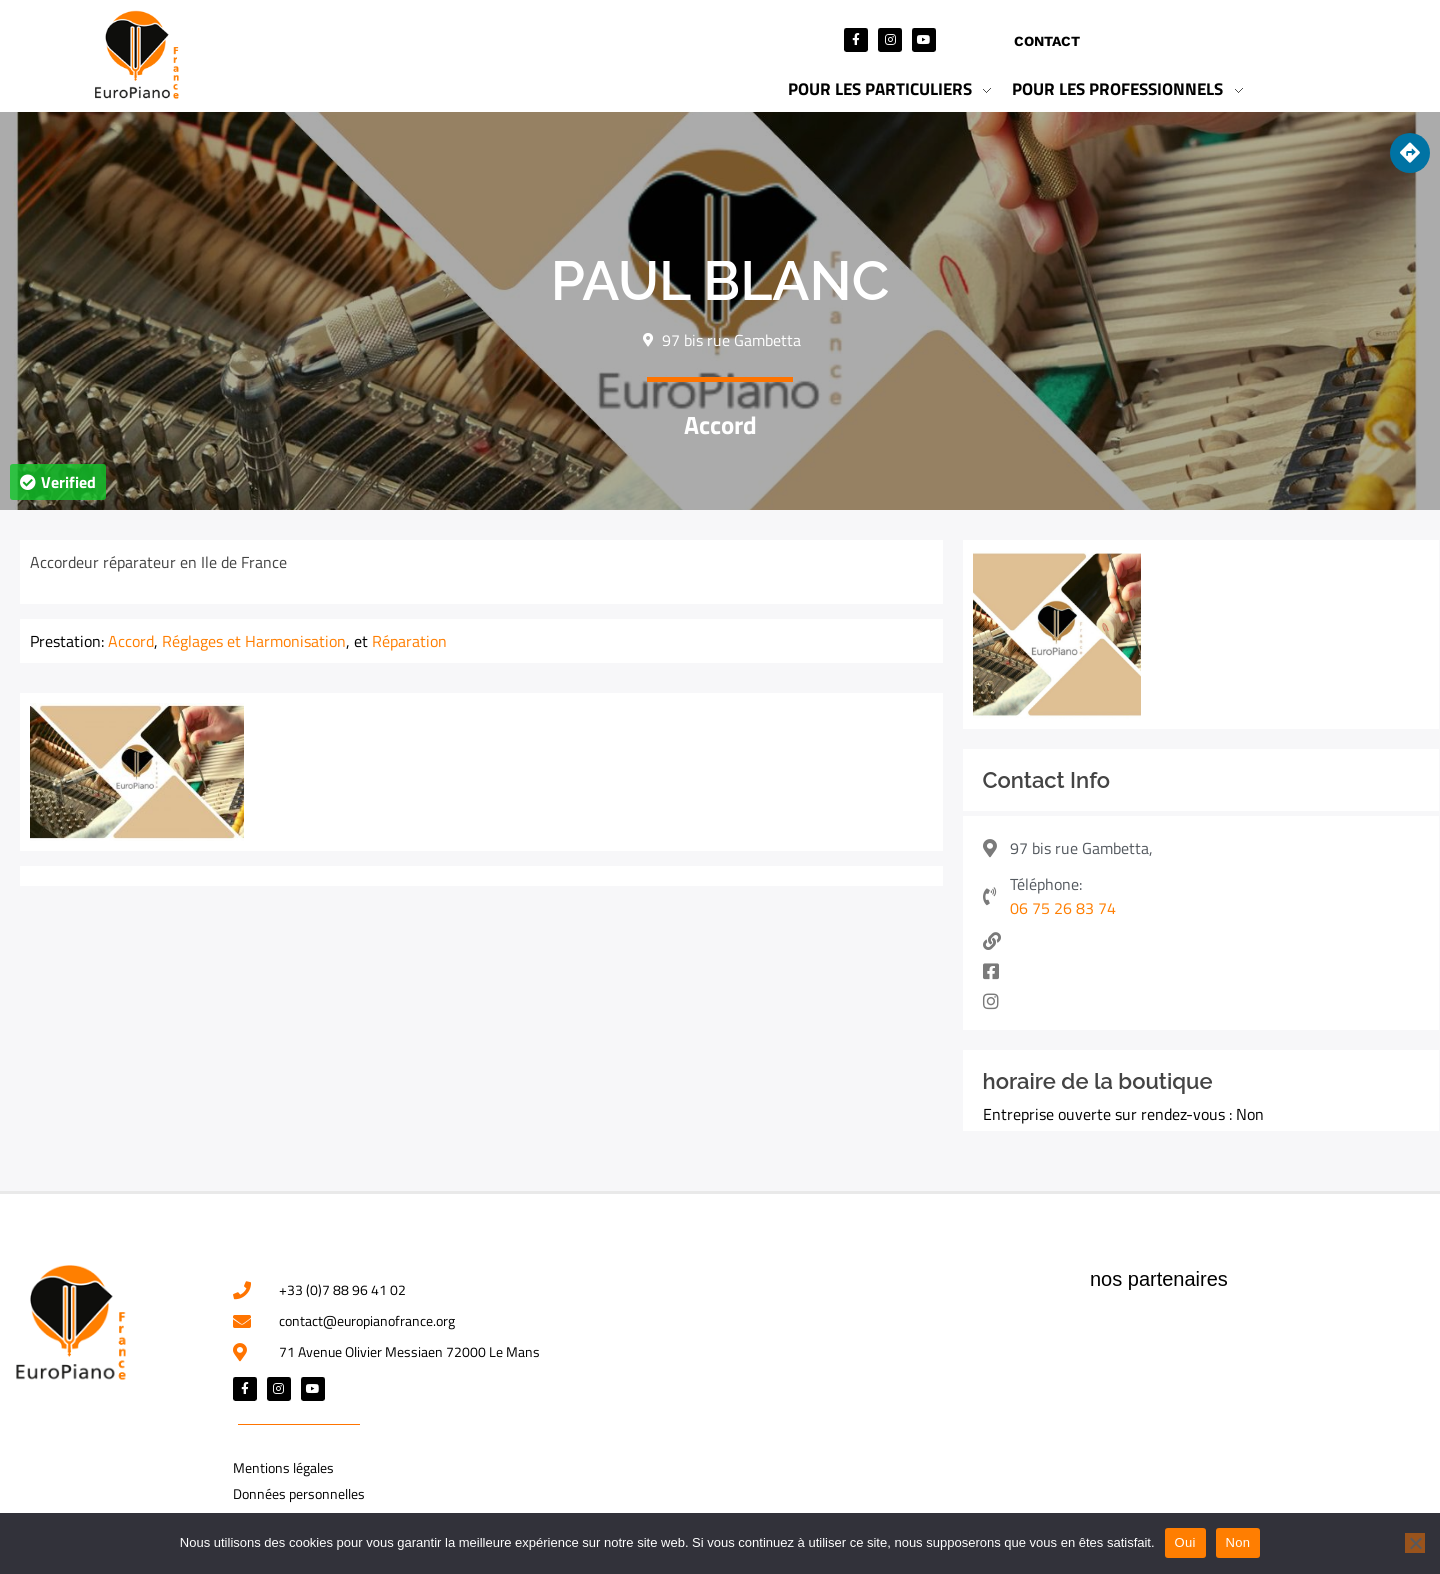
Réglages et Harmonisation (254, 641)
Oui (1185, 1542)
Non (1238, 1542)
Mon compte (1176, 41)
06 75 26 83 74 (1063, 908)
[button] (58, 482)
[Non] (1415, 1543)
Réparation (409, 641)
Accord (720, 425)
